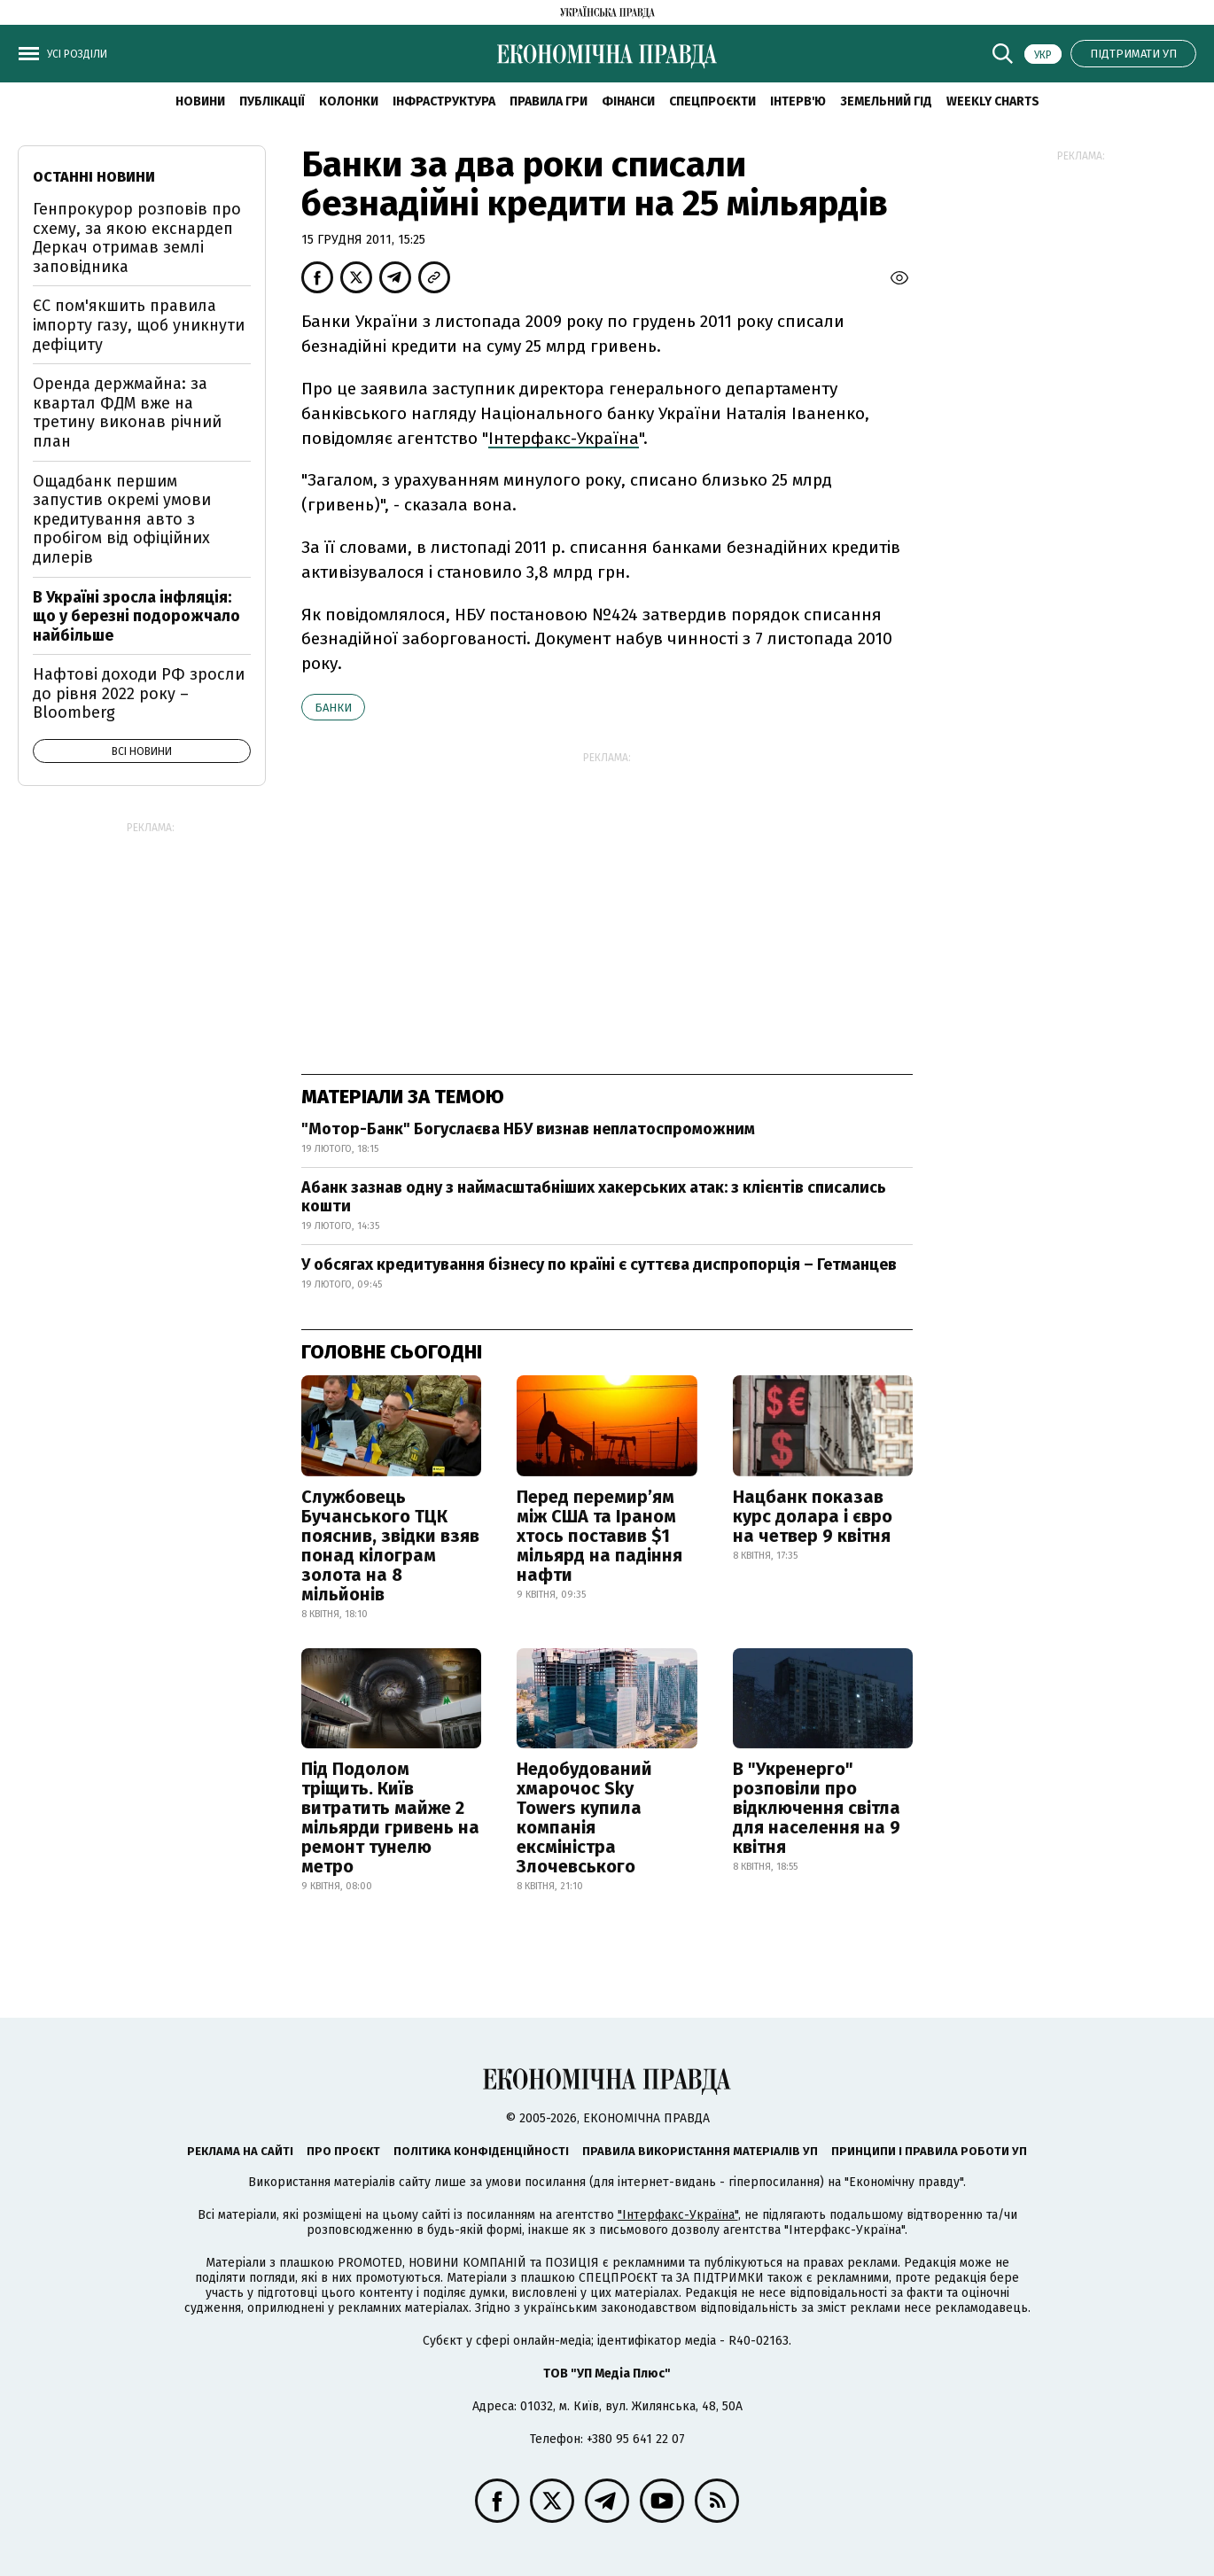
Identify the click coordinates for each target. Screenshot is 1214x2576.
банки (333, 707)
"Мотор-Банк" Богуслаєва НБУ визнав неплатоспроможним (528, 1129)
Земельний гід (886, 101)
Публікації (272, 101)
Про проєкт (343, 2151)
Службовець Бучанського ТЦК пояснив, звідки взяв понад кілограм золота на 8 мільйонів (390, 1545)
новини (200, 101)
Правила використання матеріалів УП (700, 2151)
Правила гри (549, 101)
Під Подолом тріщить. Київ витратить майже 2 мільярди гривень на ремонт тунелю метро (390, 1817)
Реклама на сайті (240, 2151)
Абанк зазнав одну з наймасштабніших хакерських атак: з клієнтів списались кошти (593, 1197)
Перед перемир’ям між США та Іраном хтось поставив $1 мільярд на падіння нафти (599, 1535)
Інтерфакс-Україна (563, 438)
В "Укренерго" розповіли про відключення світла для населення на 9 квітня (816, 1807)
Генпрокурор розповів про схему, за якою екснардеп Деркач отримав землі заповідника (137, 237)
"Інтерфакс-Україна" (678, 2214)
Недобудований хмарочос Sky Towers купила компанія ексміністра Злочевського (584, 1817)
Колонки (348, 101)
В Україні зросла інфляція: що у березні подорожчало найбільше (136, 616)
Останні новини (94, 176)
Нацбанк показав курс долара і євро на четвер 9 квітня (812, 1516)
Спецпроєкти (712, 101)
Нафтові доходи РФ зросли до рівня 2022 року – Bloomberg (139, 693)
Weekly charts (992, 101)
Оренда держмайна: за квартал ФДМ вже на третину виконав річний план (127, 412)
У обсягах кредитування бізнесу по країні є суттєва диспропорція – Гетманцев (599, 1264)
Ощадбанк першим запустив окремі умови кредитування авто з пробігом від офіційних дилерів (122, 519)
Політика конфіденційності (481, 2151)
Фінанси (628, 101)
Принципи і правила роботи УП (929, 2151)
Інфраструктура (444, 101)
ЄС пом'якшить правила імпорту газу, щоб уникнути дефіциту (139, 325)
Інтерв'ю (798, 101)
